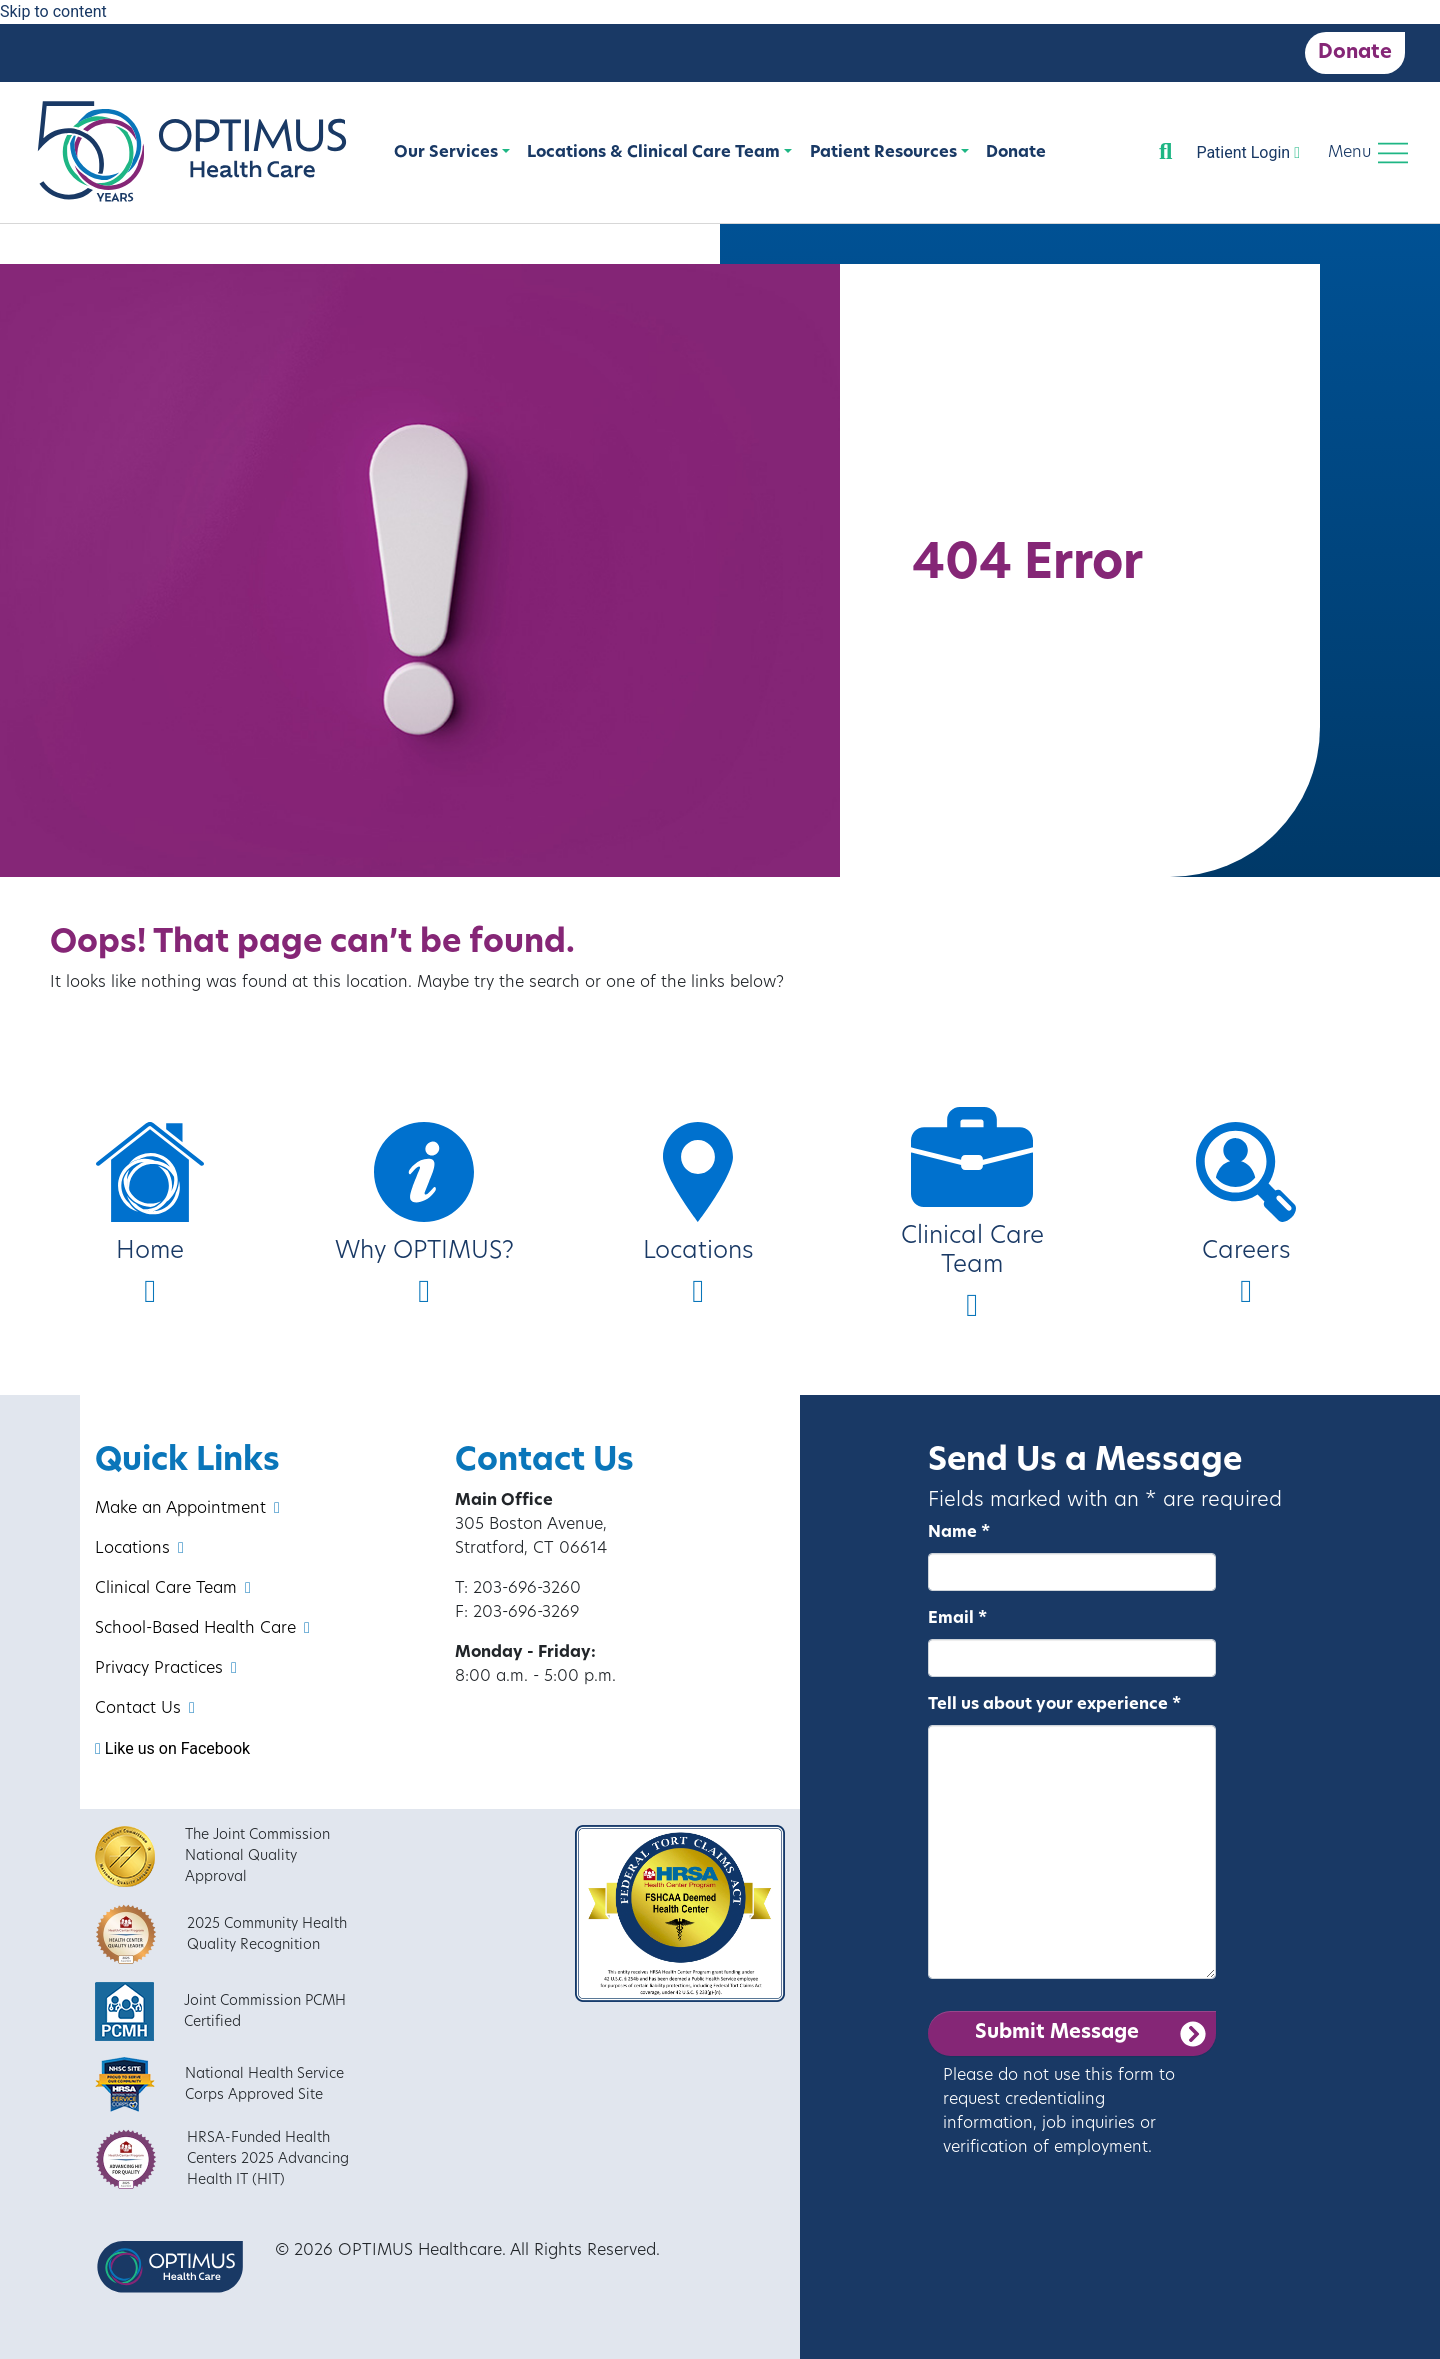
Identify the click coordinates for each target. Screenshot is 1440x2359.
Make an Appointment (187, 1508)
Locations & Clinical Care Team (653, 153)
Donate (1355, 53)
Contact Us (145, 1708)
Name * (959, 1533)
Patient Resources (883, 153)
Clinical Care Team (173, 1588)
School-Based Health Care (202, 1628)
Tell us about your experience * (1054, 1705)
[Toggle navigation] (1368, 153)
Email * (957, 1619)
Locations (139, 1548)
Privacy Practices (166, 1668)
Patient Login (1248, 152)
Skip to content (53, 11)
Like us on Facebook (172, 1748)
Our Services (446, 153)
